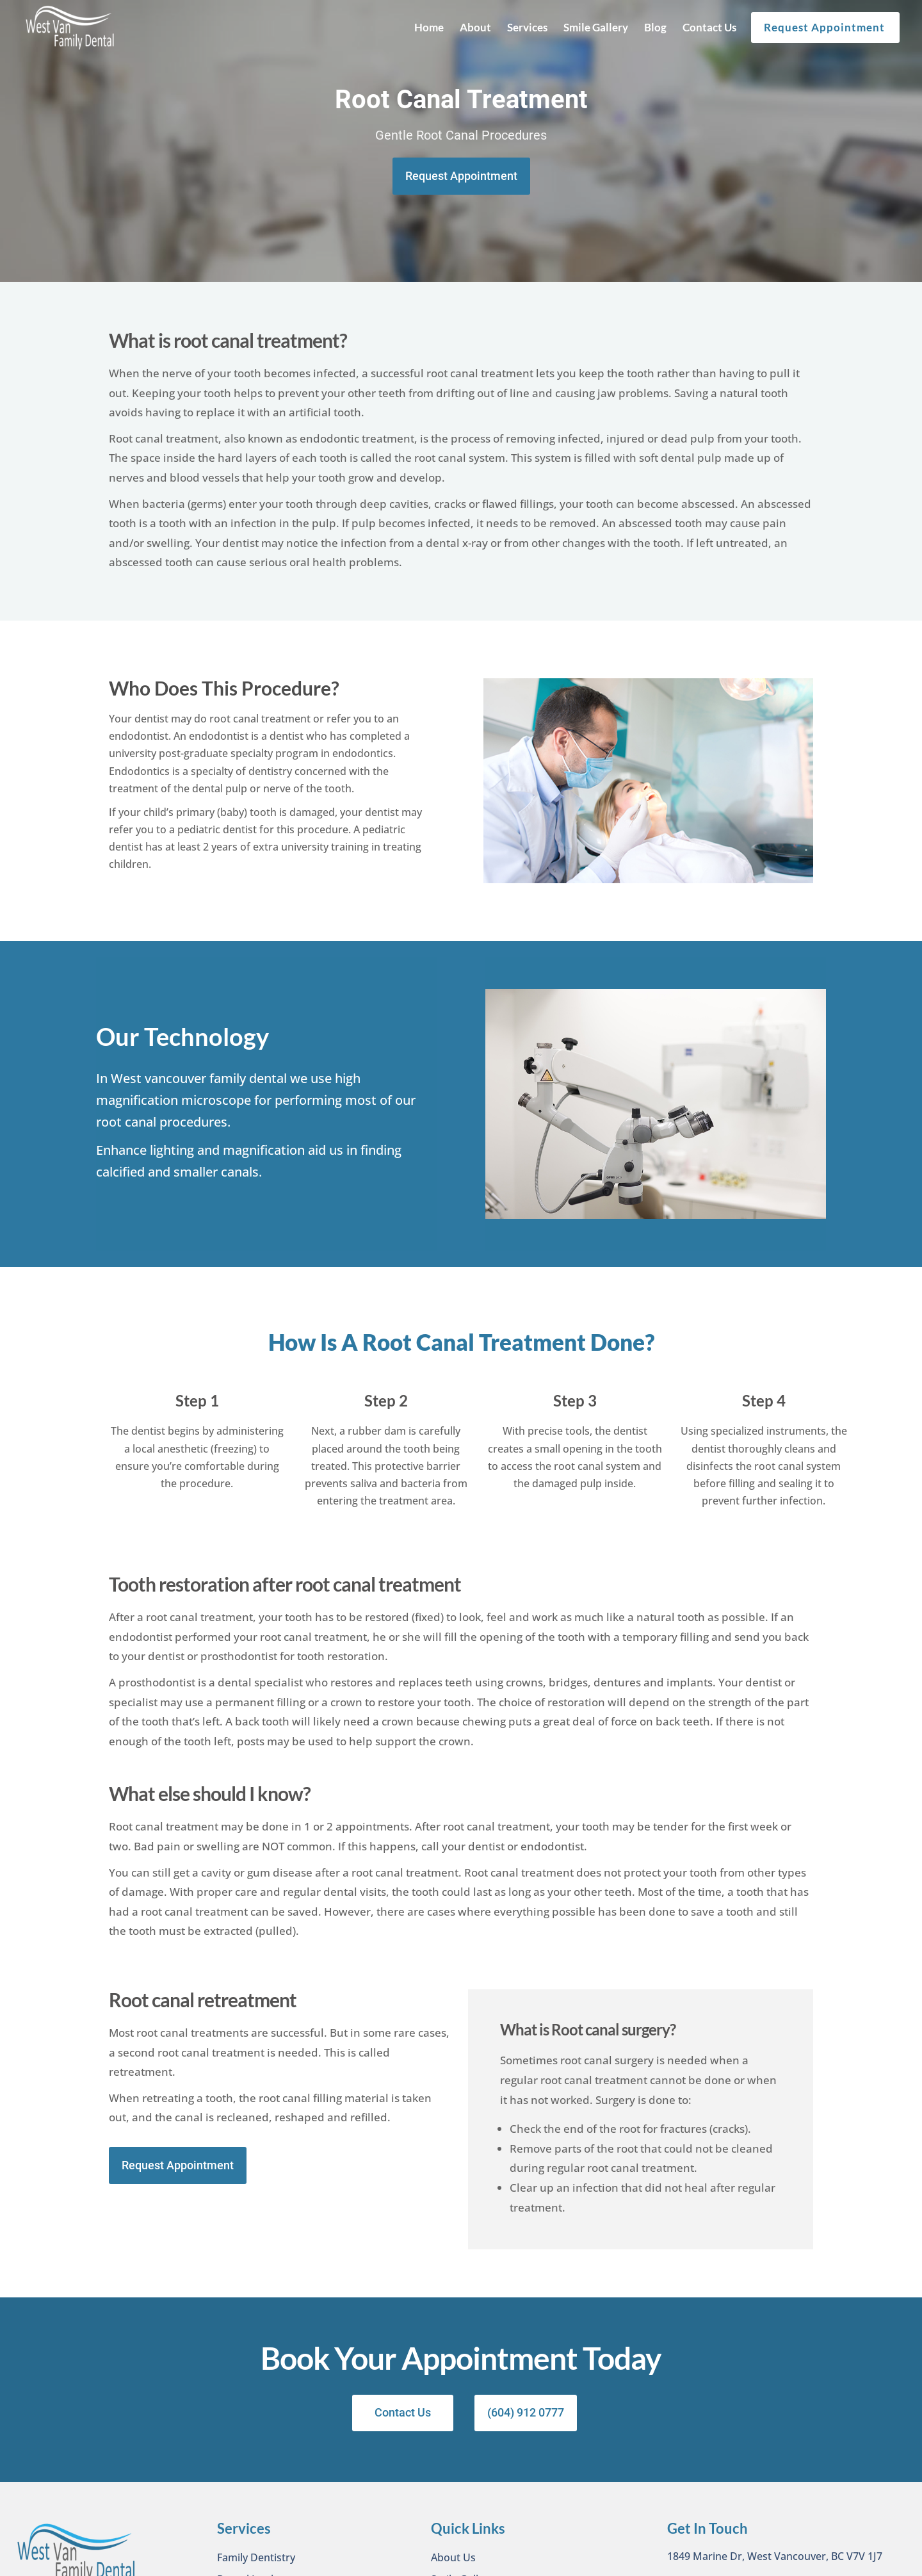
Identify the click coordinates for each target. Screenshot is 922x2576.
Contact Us (709, 27)
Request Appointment (824, 27)
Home (429, 27)
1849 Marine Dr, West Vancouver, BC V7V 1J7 (774, 2557)
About (475, 27)
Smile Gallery (595, 27)
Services (527, 27)
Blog (655, 27)
